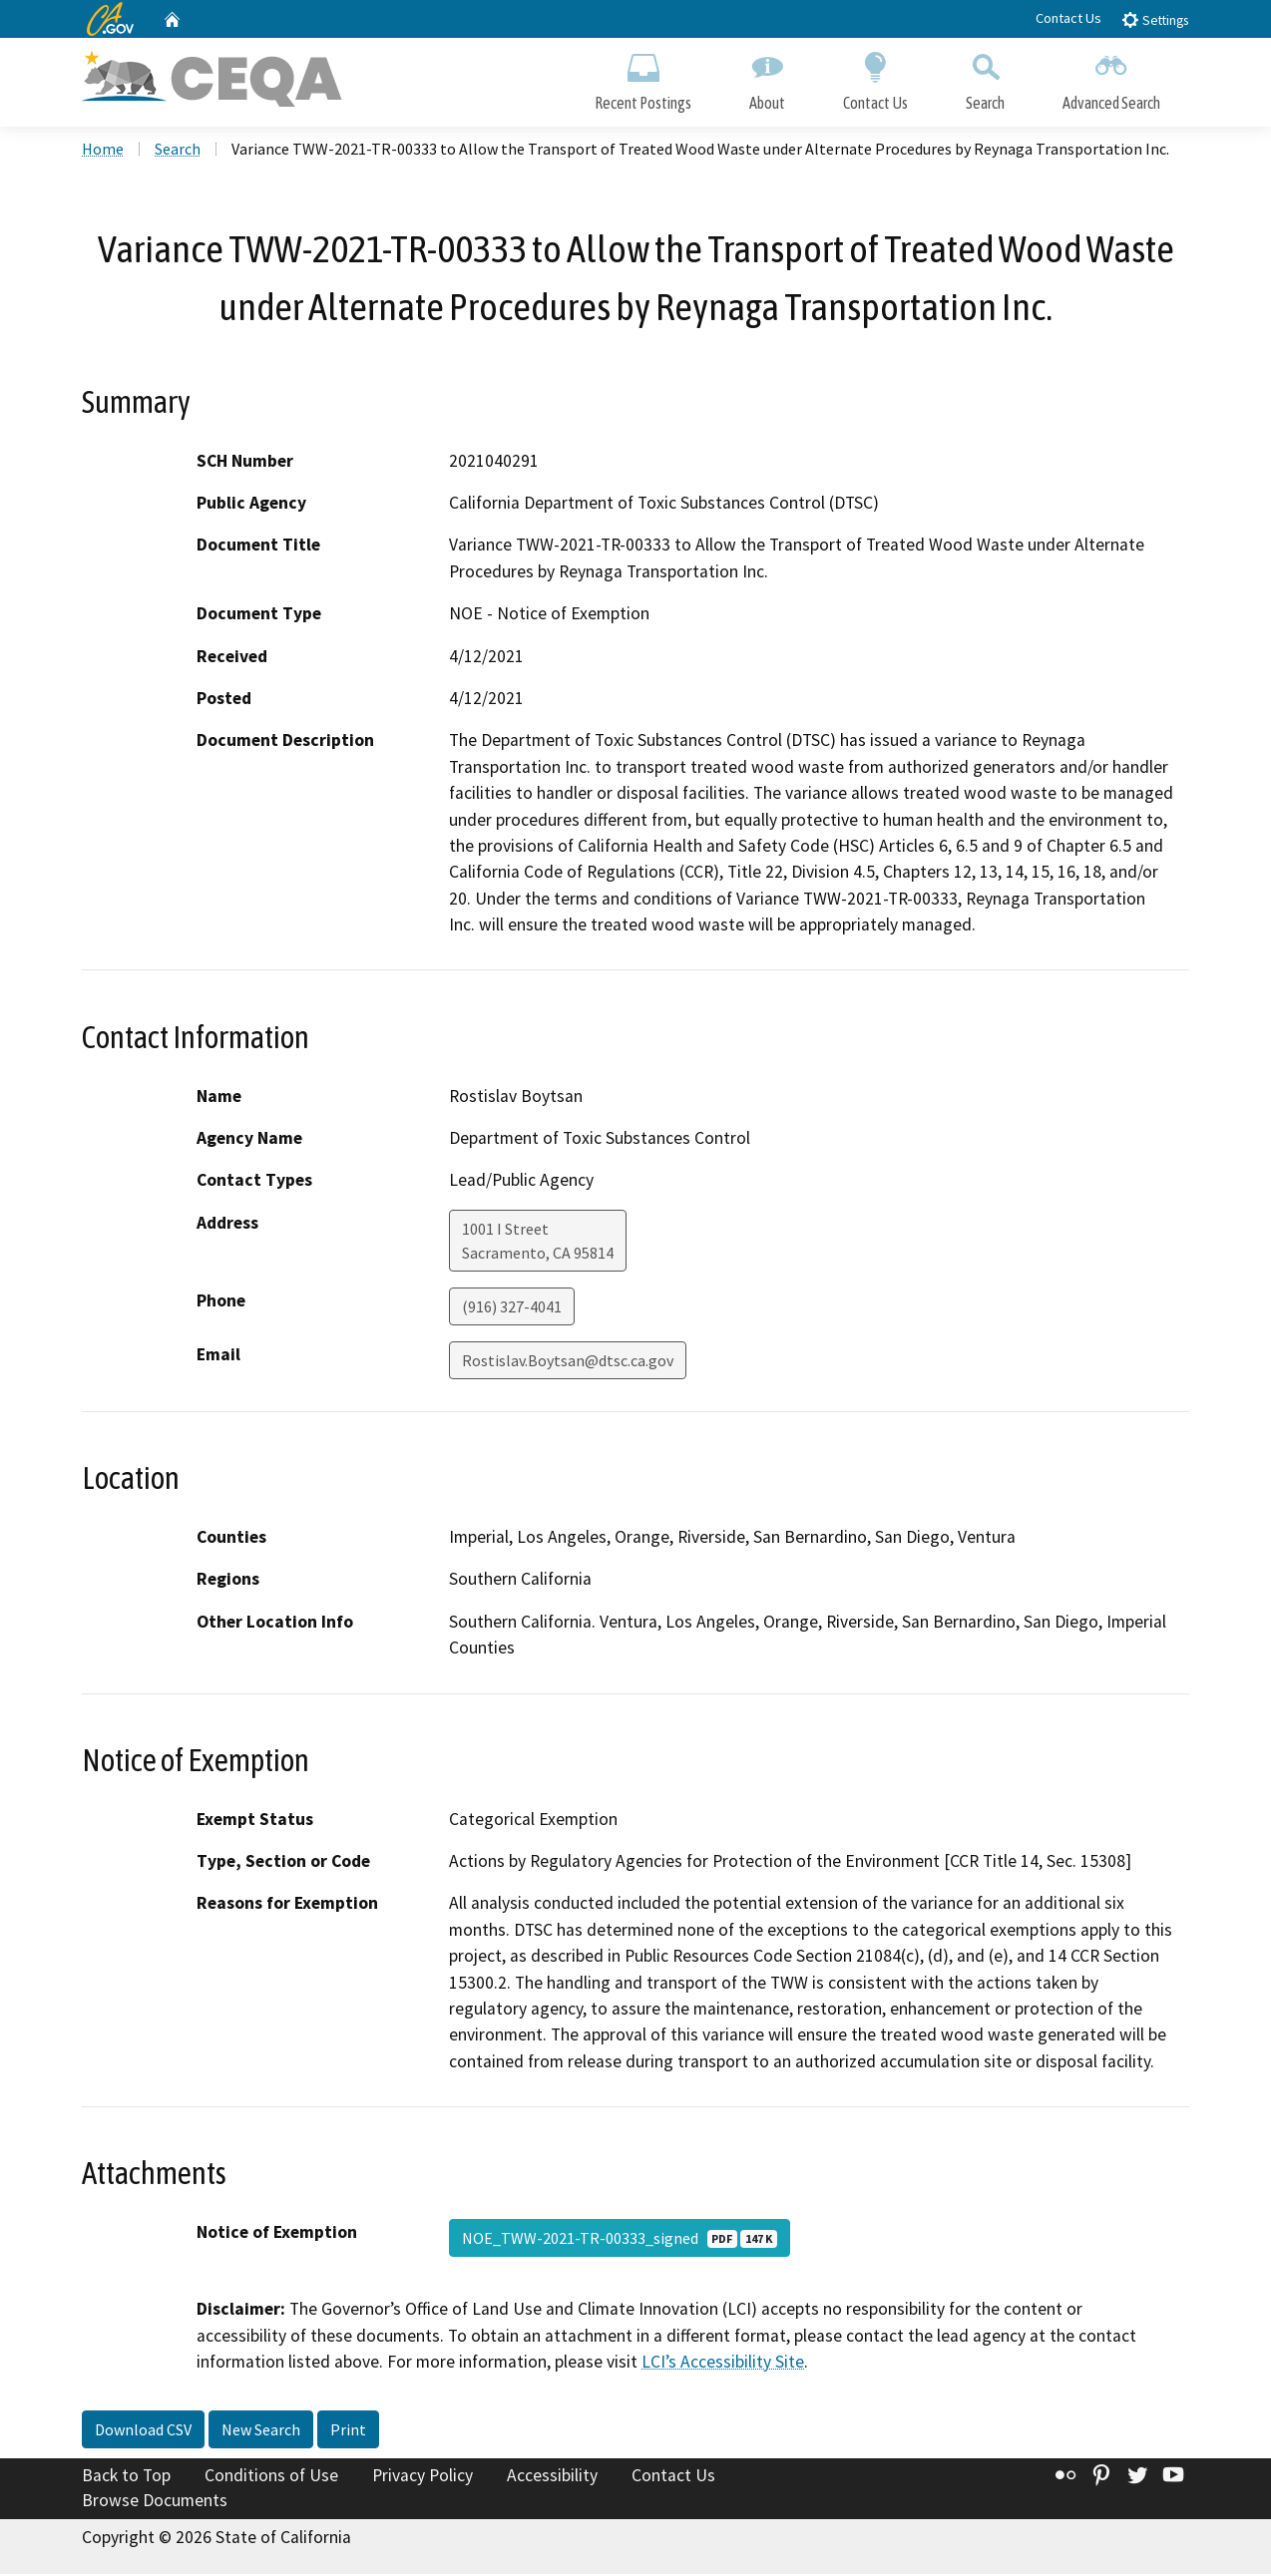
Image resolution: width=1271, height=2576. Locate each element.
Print (348, 2430)
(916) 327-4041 (512, 1308)
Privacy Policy (422, 2476)
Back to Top (126, 2476)
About (767, 77)
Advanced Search (1111, 77)
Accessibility (552, 2476)
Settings (1154, 19)
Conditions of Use (271, 2476)
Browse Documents (154, 2502)
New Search (260, 2430)
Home (103, 151)
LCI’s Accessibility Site (722, 2364)
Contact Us (1068, 18)
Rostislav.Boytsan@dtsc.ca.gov (567, 1362)
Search (985, 77)
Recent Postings (643, 77)
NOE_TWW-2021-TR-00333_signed (619, 2240)
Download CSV (143, 2430)
